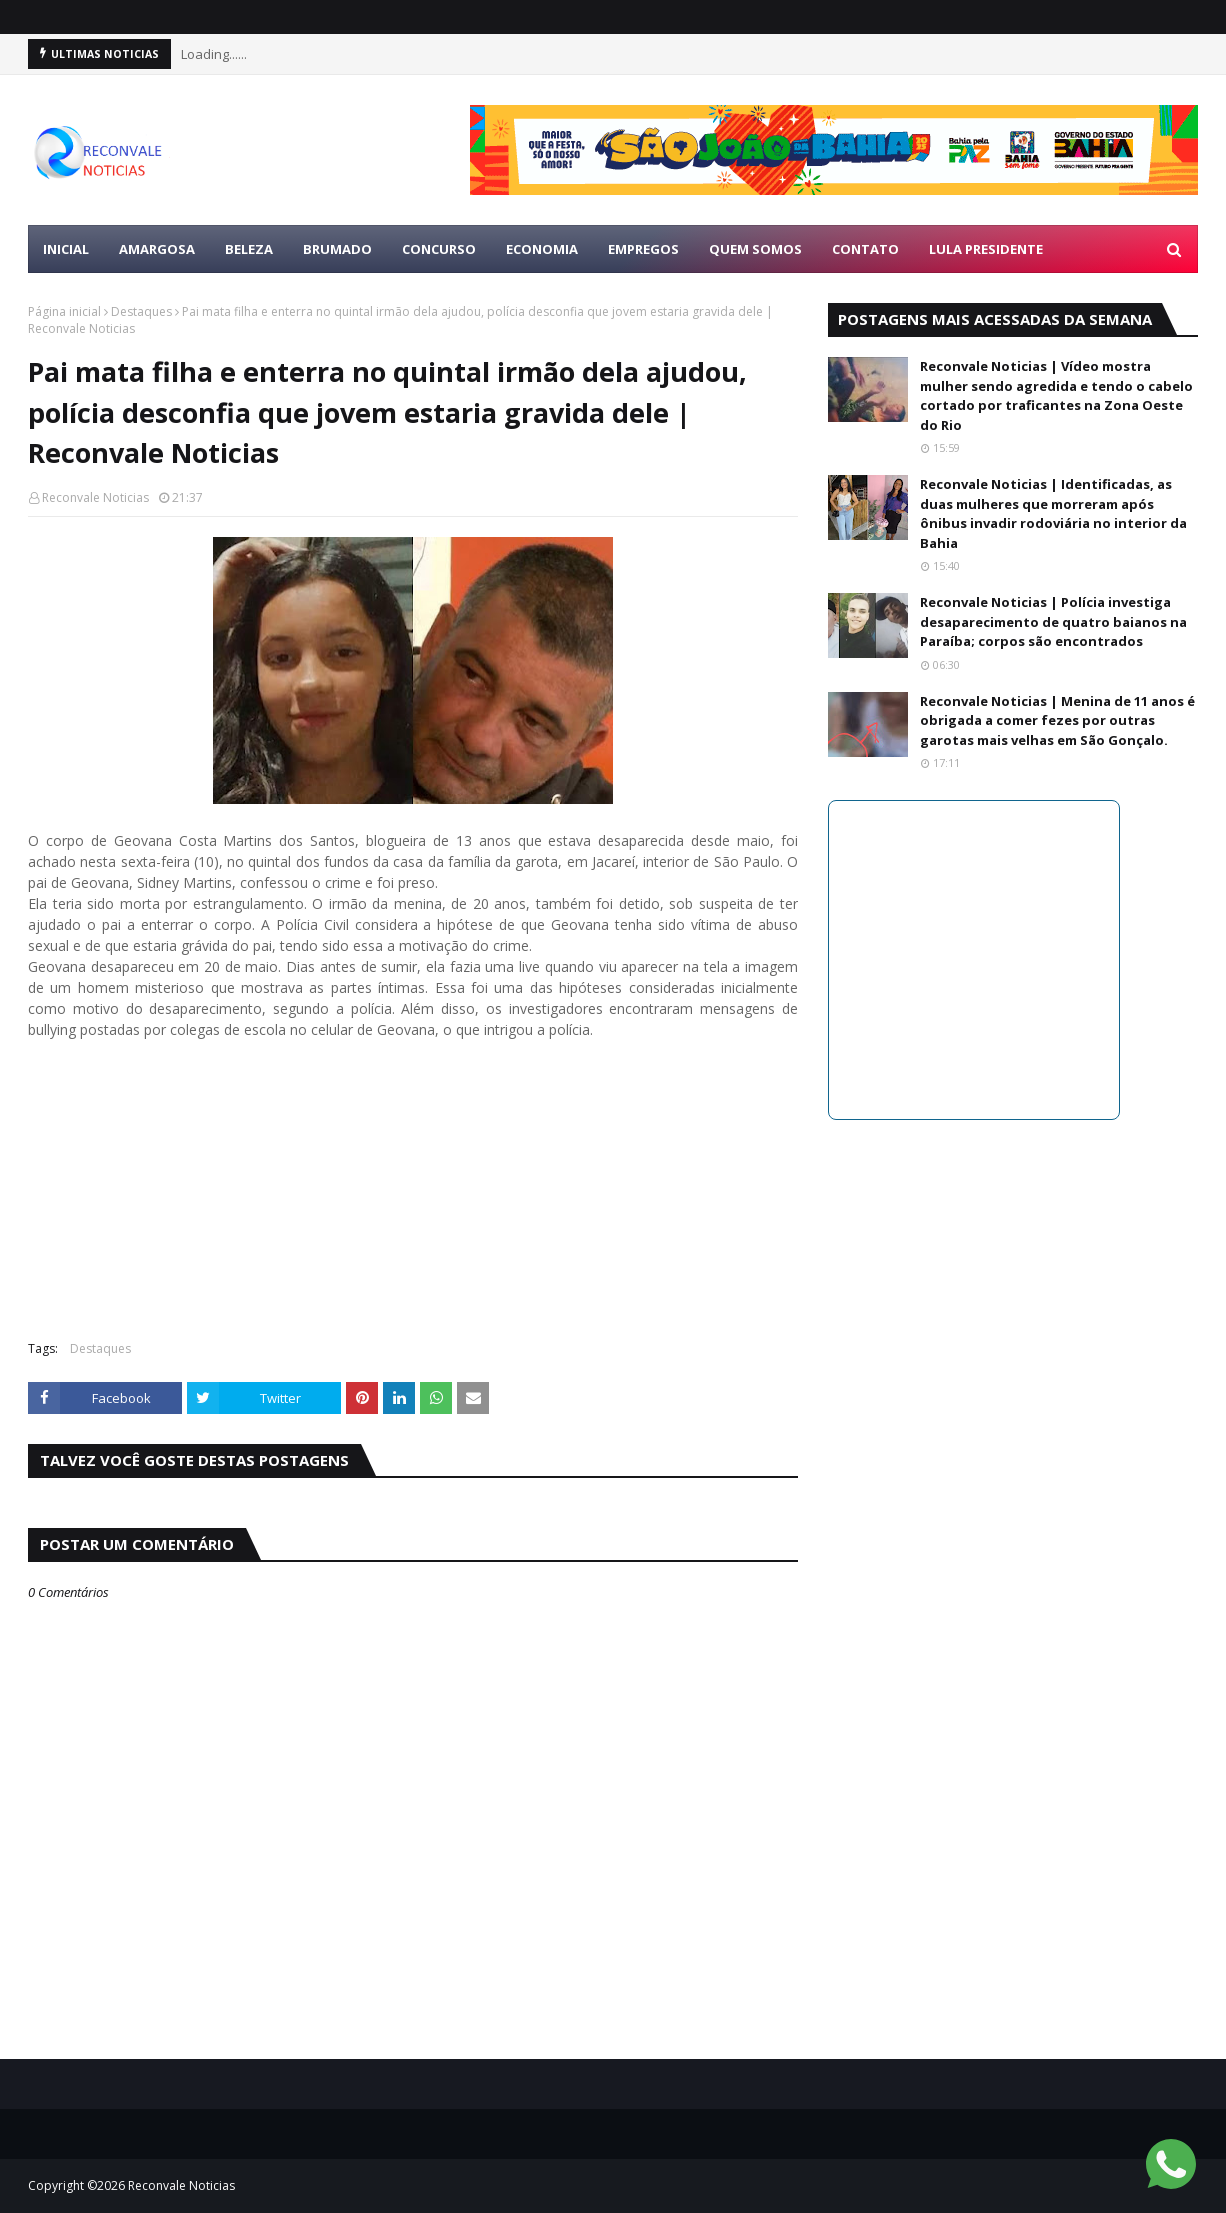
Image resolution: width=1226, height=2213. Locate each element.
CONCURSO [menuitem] (439, 249)
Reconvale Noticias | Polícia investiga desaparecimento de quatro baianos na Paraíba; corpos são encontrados (1053, 621)
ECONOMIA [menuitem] (542, 249)
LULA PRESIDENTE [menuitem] (986, 249)
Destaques (141, 311)
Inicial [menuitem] (66, 249)
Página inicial (64, 311)
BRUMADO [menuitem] (337, 249)
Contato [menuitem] (865, 249)
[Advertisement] (413, 1180)
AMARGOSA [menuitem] (157, 249)
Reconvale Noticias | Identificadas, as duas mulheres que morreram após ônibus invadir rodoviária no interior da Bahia (1053, 513)
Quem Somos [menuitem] (755, 249)
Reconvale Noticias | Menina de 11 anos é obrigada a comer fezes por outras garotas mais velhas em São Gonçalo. (1057, 720)
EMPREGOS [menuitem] (643, 249)
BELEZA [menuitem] (249, 249)
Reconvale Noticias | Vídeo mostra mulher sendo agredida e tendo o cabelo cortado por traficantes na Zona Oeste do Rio (1056, 395)
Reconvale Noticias (95, 497)
